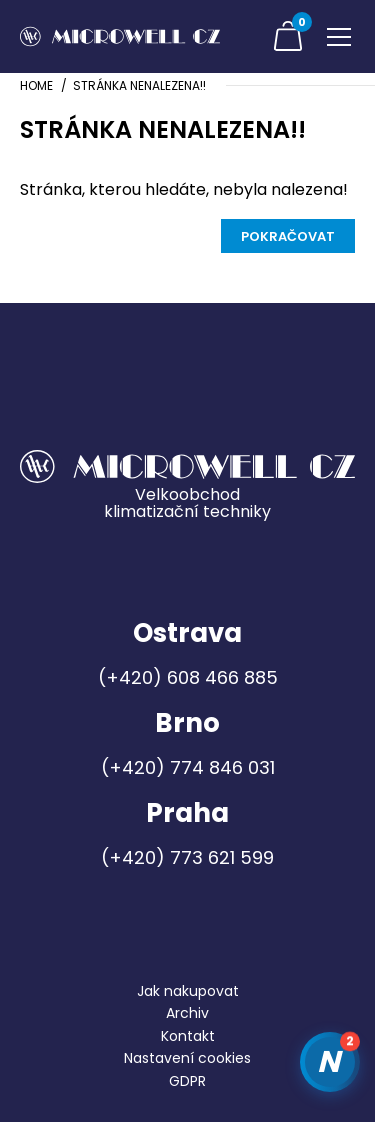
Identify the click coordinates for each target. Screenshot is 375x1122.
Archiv (187, 1013)
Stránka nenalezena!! (139, 85)
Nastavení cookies (187, 1058)
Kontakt (188, 1036)
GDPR (187, 1081)
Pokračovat (288, 236)
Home (36, 85)
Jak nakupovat (188, 991)
